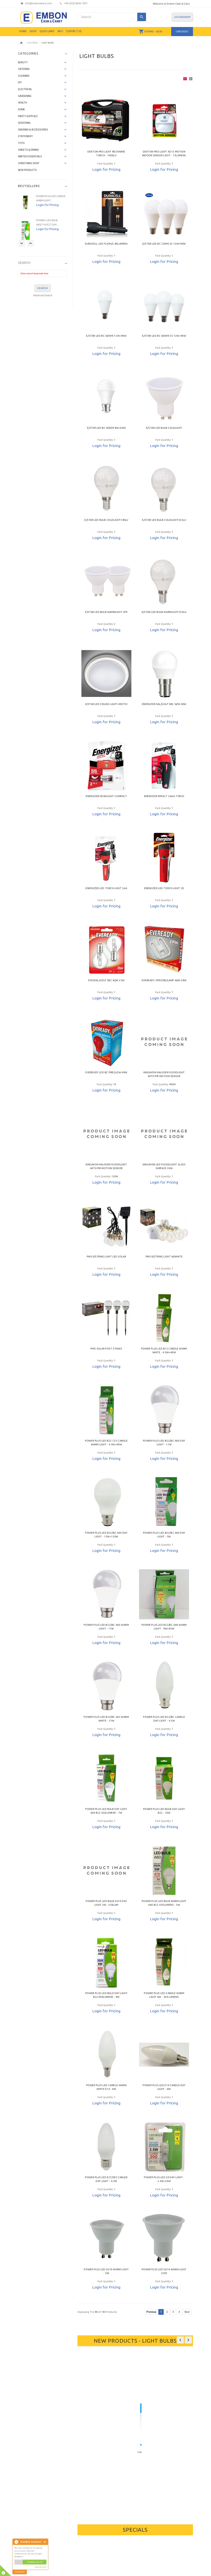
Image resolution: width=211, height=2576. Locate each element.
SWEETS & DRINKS (28, 149)
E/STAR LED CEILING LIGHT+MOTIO (106, 704)
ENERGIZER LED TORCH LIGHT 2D (164, 888)
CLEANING (23, 75)
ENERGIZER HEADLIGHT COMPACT (106, 796)
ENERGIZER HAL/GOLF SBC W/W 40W (164, 704)
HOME (21, 109)
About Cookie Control (16, 2542)
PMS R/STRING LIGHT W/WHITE (164, 1256)
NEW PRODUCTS (27, 170)
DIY (20, 82)
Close (45, 2542)
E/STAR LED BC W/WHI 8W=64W (106, 427)
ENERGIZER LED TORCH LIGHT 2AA (106, 888)
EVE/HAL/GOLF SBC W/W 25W (106, 980)
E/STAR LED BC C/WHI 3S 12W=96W (164, 243)
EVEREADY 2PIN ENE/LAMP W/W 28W (164, 980)
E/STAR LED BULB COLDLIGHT (164, 427)
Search (24, 263)
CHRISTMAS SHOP (28, 163)
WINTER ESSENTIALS (30, 156)
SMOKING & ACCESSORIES (33, 129)
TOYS (21, 143)
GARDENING (24, 96)
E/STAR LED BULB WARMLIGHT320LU (164, 612)
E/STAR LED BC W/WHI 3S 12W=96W (164, 335)
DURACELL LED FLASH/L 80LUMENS (106, 243)
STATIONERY (25, 136)
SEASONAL (24, 122)
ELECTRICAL (32, 43)
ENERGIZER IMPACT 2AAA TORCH (164, 796)
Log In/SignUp (182, 17)
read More (20, 2572)
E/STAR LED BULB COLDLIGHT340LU (106, 519)
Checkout (182, 31)
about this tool (40, 2567)
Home (21, 43)
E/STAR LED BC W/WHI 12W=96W (106, 335)
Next (187, 2311)
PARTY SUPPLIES (28, 116)
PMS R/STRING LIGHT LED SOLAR (106, 1256)
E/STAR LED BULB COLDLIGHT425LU (164, 519)
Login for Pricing (106, 169)
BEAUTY (23, 62)
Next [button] (30, 243)
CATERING (24, 69)
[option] (42, 204)
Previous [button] (21, 243)
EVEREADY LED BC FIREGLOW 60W (106, 1072)
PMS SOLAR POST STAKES (106, 1348)
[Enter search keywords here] (42, 273)
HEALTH (22, 102)
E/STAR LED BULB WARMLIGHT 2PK (106, 612)
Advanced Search (42, 295)
